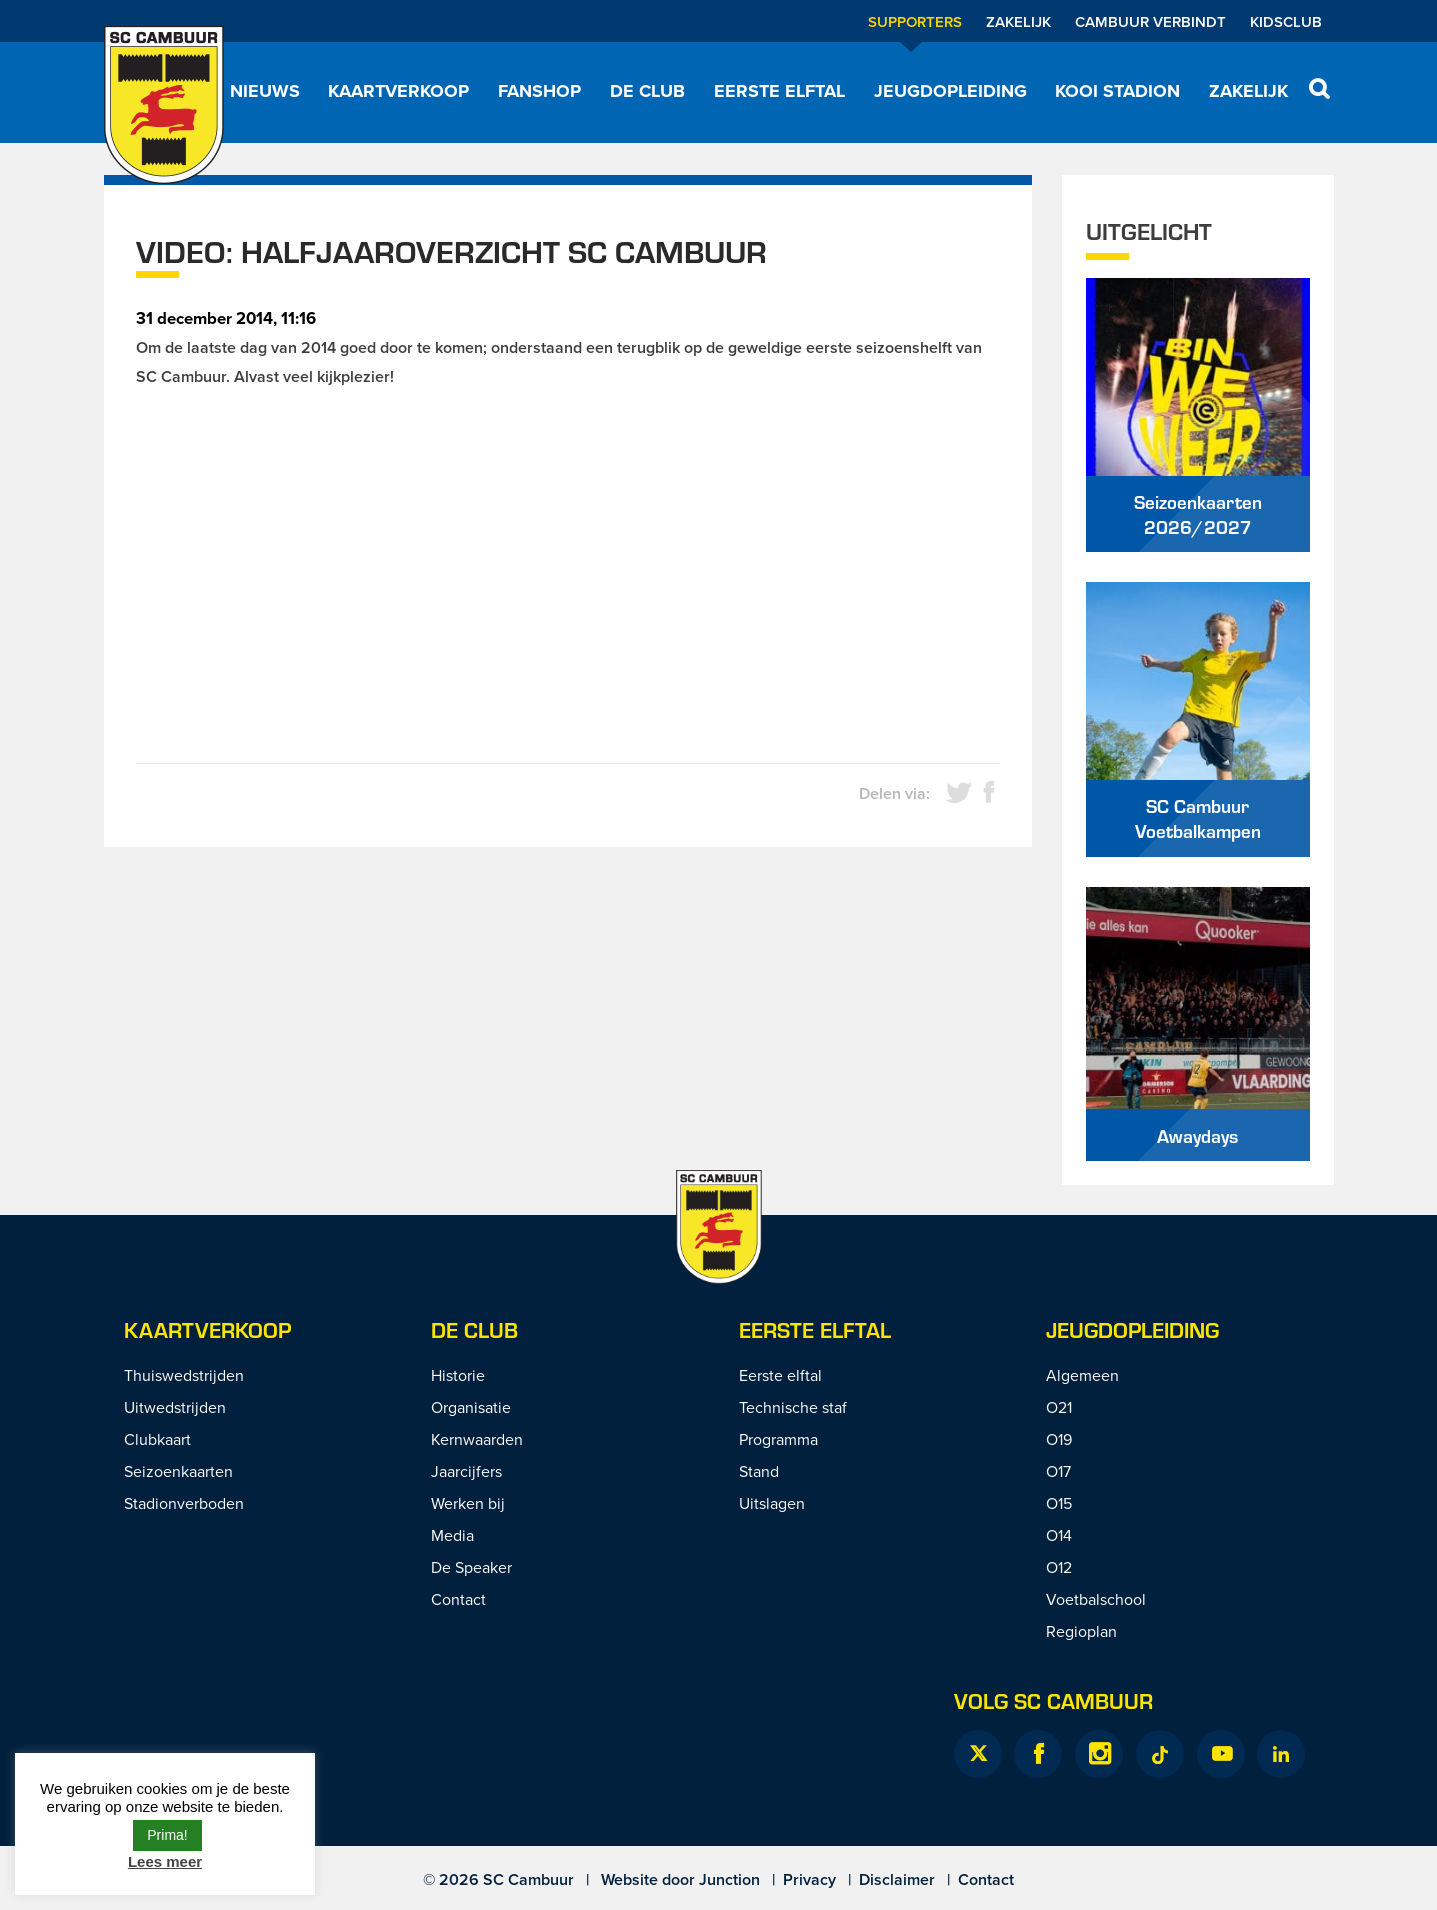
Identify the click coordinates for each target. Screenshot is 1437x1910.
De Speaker (471, 1567)
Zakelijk (1018, 21)
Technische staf (793, 1407)
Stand (759, 1471)
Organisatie (471, 1407)
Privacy (809, 1879)
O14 (1059, 1535)
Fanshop (539, 91)
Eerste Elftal (815, 1329)
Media (452, 1535)
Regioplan (1081, 1631)
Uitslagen (772, 1503)
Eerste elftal (779, 91)
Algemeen (1082, 1375)
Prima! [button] (167, 1835)
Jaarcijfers (466, 1471)
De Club (647, 91)
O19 (1059, 1439)
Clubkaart (157, 1439)
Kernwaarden (477, 1439)
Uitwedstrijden (175, 1407)
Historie (458, 1375)
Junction (729, 1879)
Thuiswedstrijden (184, 1375)
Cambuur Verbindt (1150, 21)
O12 (1059, 1567)
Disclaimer (897, 1879)
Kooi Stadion (1117, 91)
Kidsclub (1286, 21)
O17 (1058, 1471)
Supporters (915, 21)
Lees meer (165, 1861)
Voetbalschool (1096, 1599)
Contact (458, 1599)
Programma (778, 1439)
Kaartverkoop (398, 91)
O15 (1059, 1503)
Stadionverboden (184, 1503)
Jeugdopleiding (950, 91)
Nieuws (265, 91)
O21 (1059, 1407)
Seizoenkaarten (178, 1471)
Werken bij (468, 1503)
